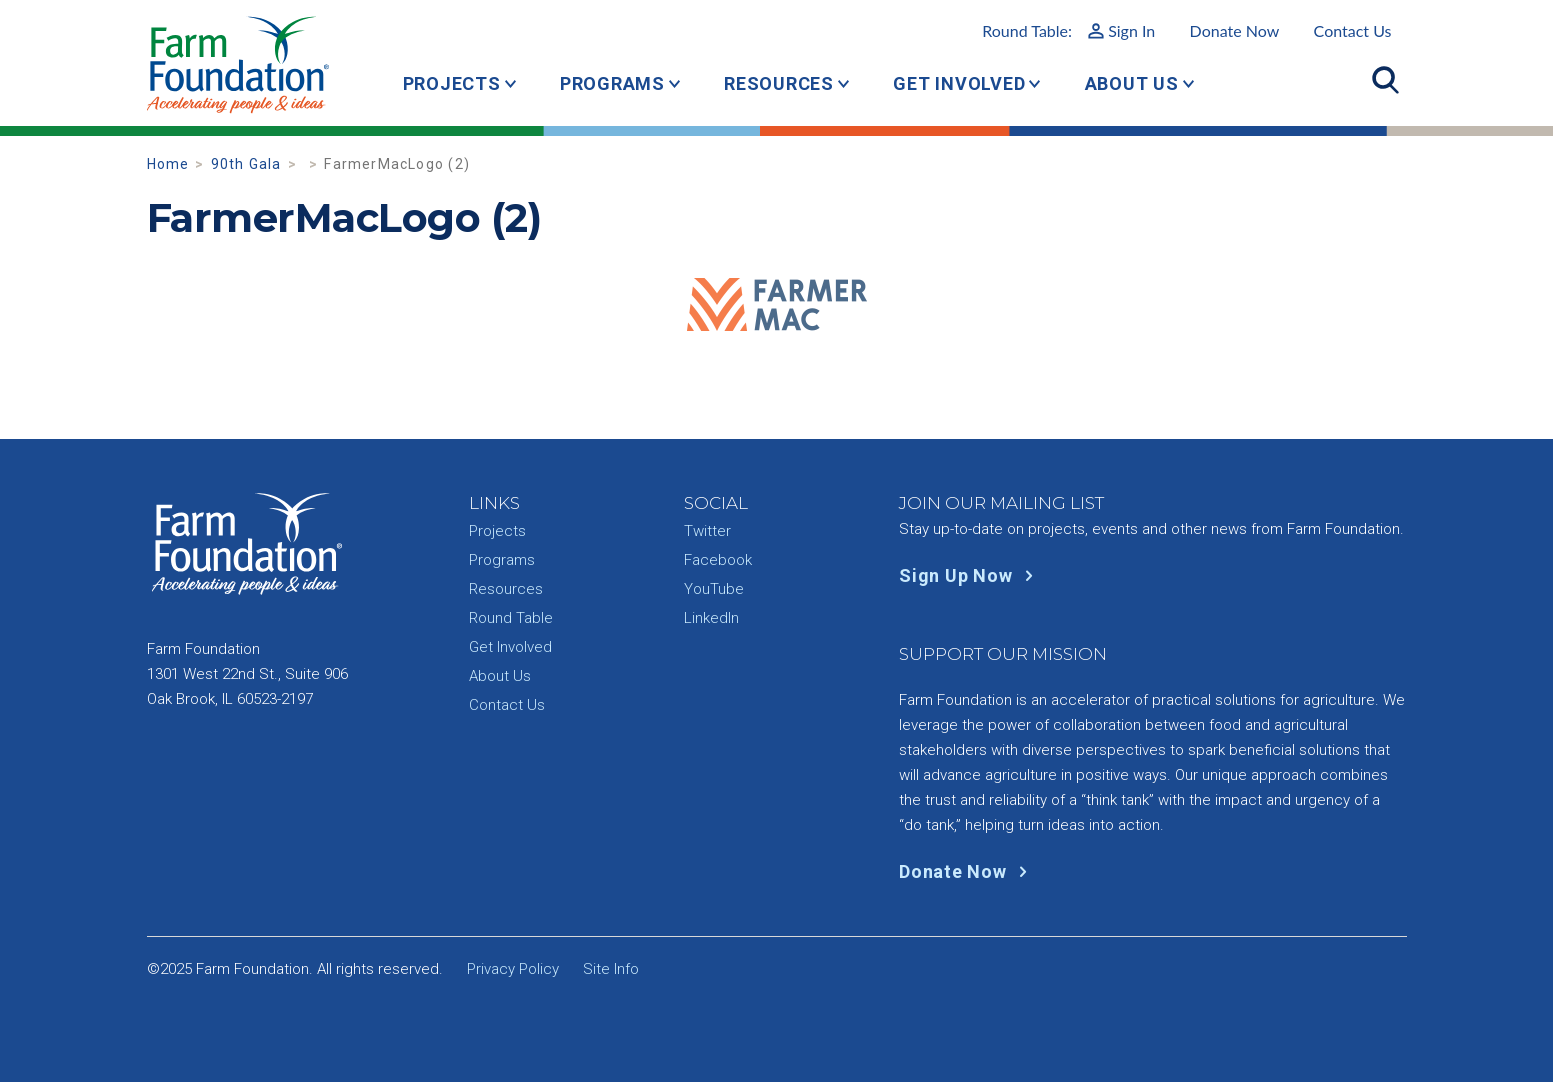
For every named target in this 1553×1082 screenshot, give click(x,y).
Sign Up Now (970, 575)
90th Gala (246, 164)
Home (168, 164)
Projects (452, 83)
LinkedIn (711, 618)
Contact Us (1353, 30)
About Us (1132, 83)
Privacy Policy (513, 969)
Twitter (707, 531)
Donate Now (1235, 30)
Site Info (611, 969)
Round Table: (1068, 30)
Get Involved (959, 83)
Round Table (511, 618)
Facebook (718, 560)
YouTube (714, 589)
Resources (779, 83)
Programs (612, 83)
